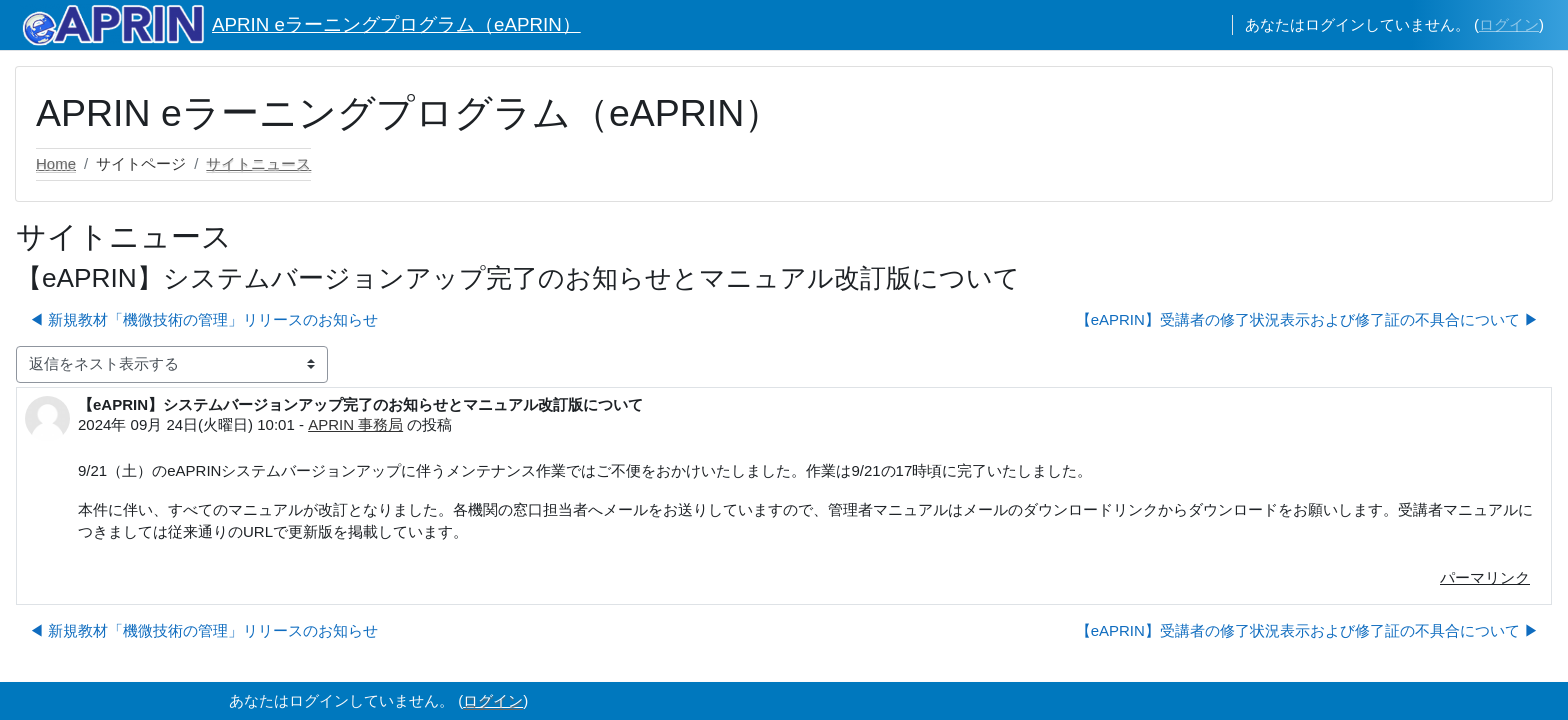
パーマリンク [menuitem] (1485, 577)
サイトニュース (258, 163)
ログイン (1509, 24)
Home (56, 163)
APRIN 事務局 (355, 424)
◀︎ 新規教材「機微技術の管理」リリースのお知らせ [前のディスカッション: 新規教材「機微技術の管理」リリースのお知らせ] (203, 319)
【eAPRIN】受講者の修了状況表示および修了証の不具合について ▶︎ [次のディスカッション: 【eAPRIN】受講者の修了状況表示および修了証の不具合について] (1307, 319)
